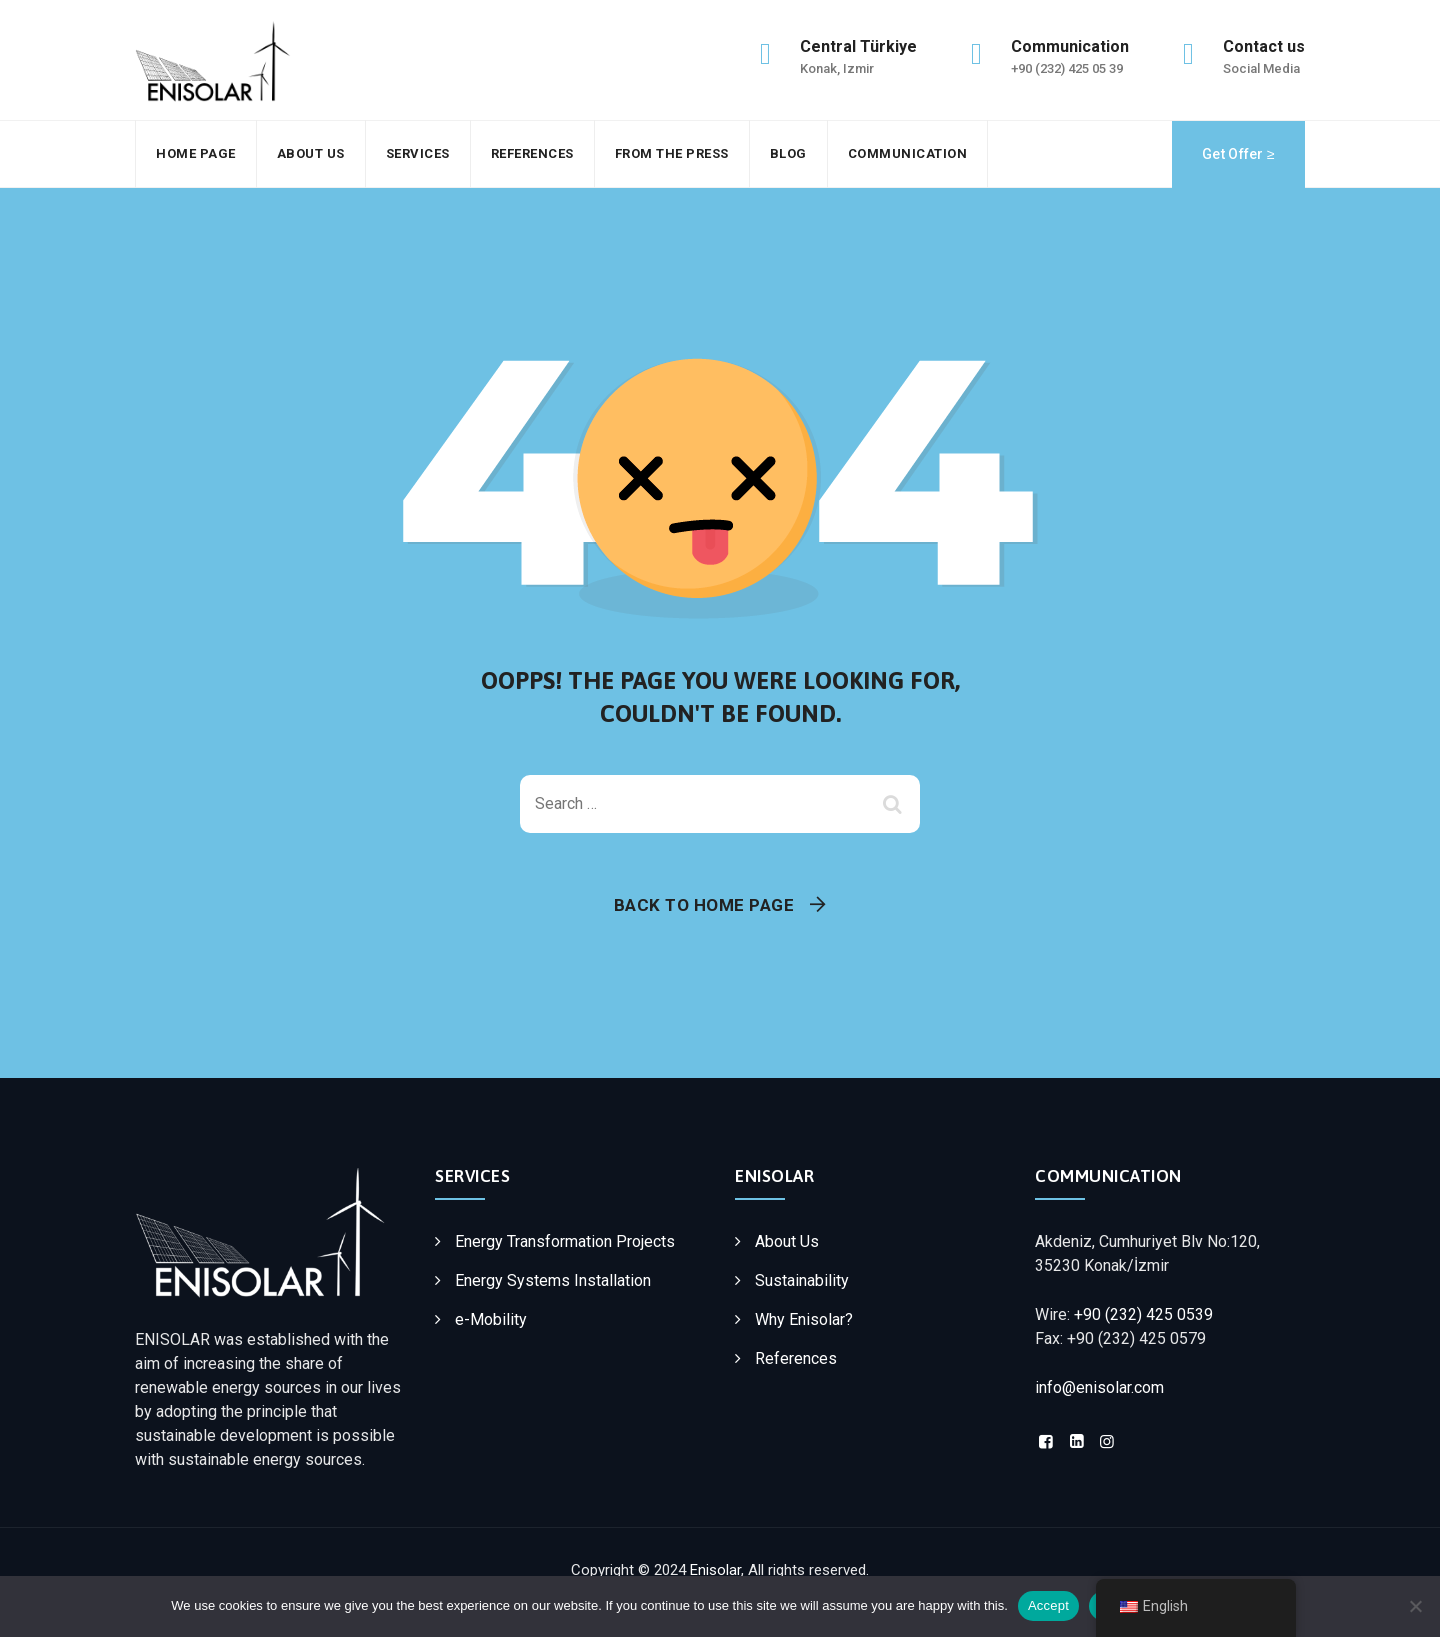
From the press (672, 153)
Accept (1048, 1605)
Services (418, 153)
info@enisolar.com (1099, 1387)
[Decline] (1415, 1606)
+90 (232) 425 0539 (1143, 1314)
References (532, 153)
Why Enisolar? (804, 1319)
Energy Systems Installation (553, 1280)
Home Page (196, 153)
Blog (788, 153)
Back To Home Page (704, 905)
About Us (311, 153)
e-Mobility (491, 1319)
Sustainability (802, 1280)
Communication (908, 153)
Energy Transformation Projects (565, 1241)
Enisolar (715, 1570)
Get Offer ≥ (1238, 154)
